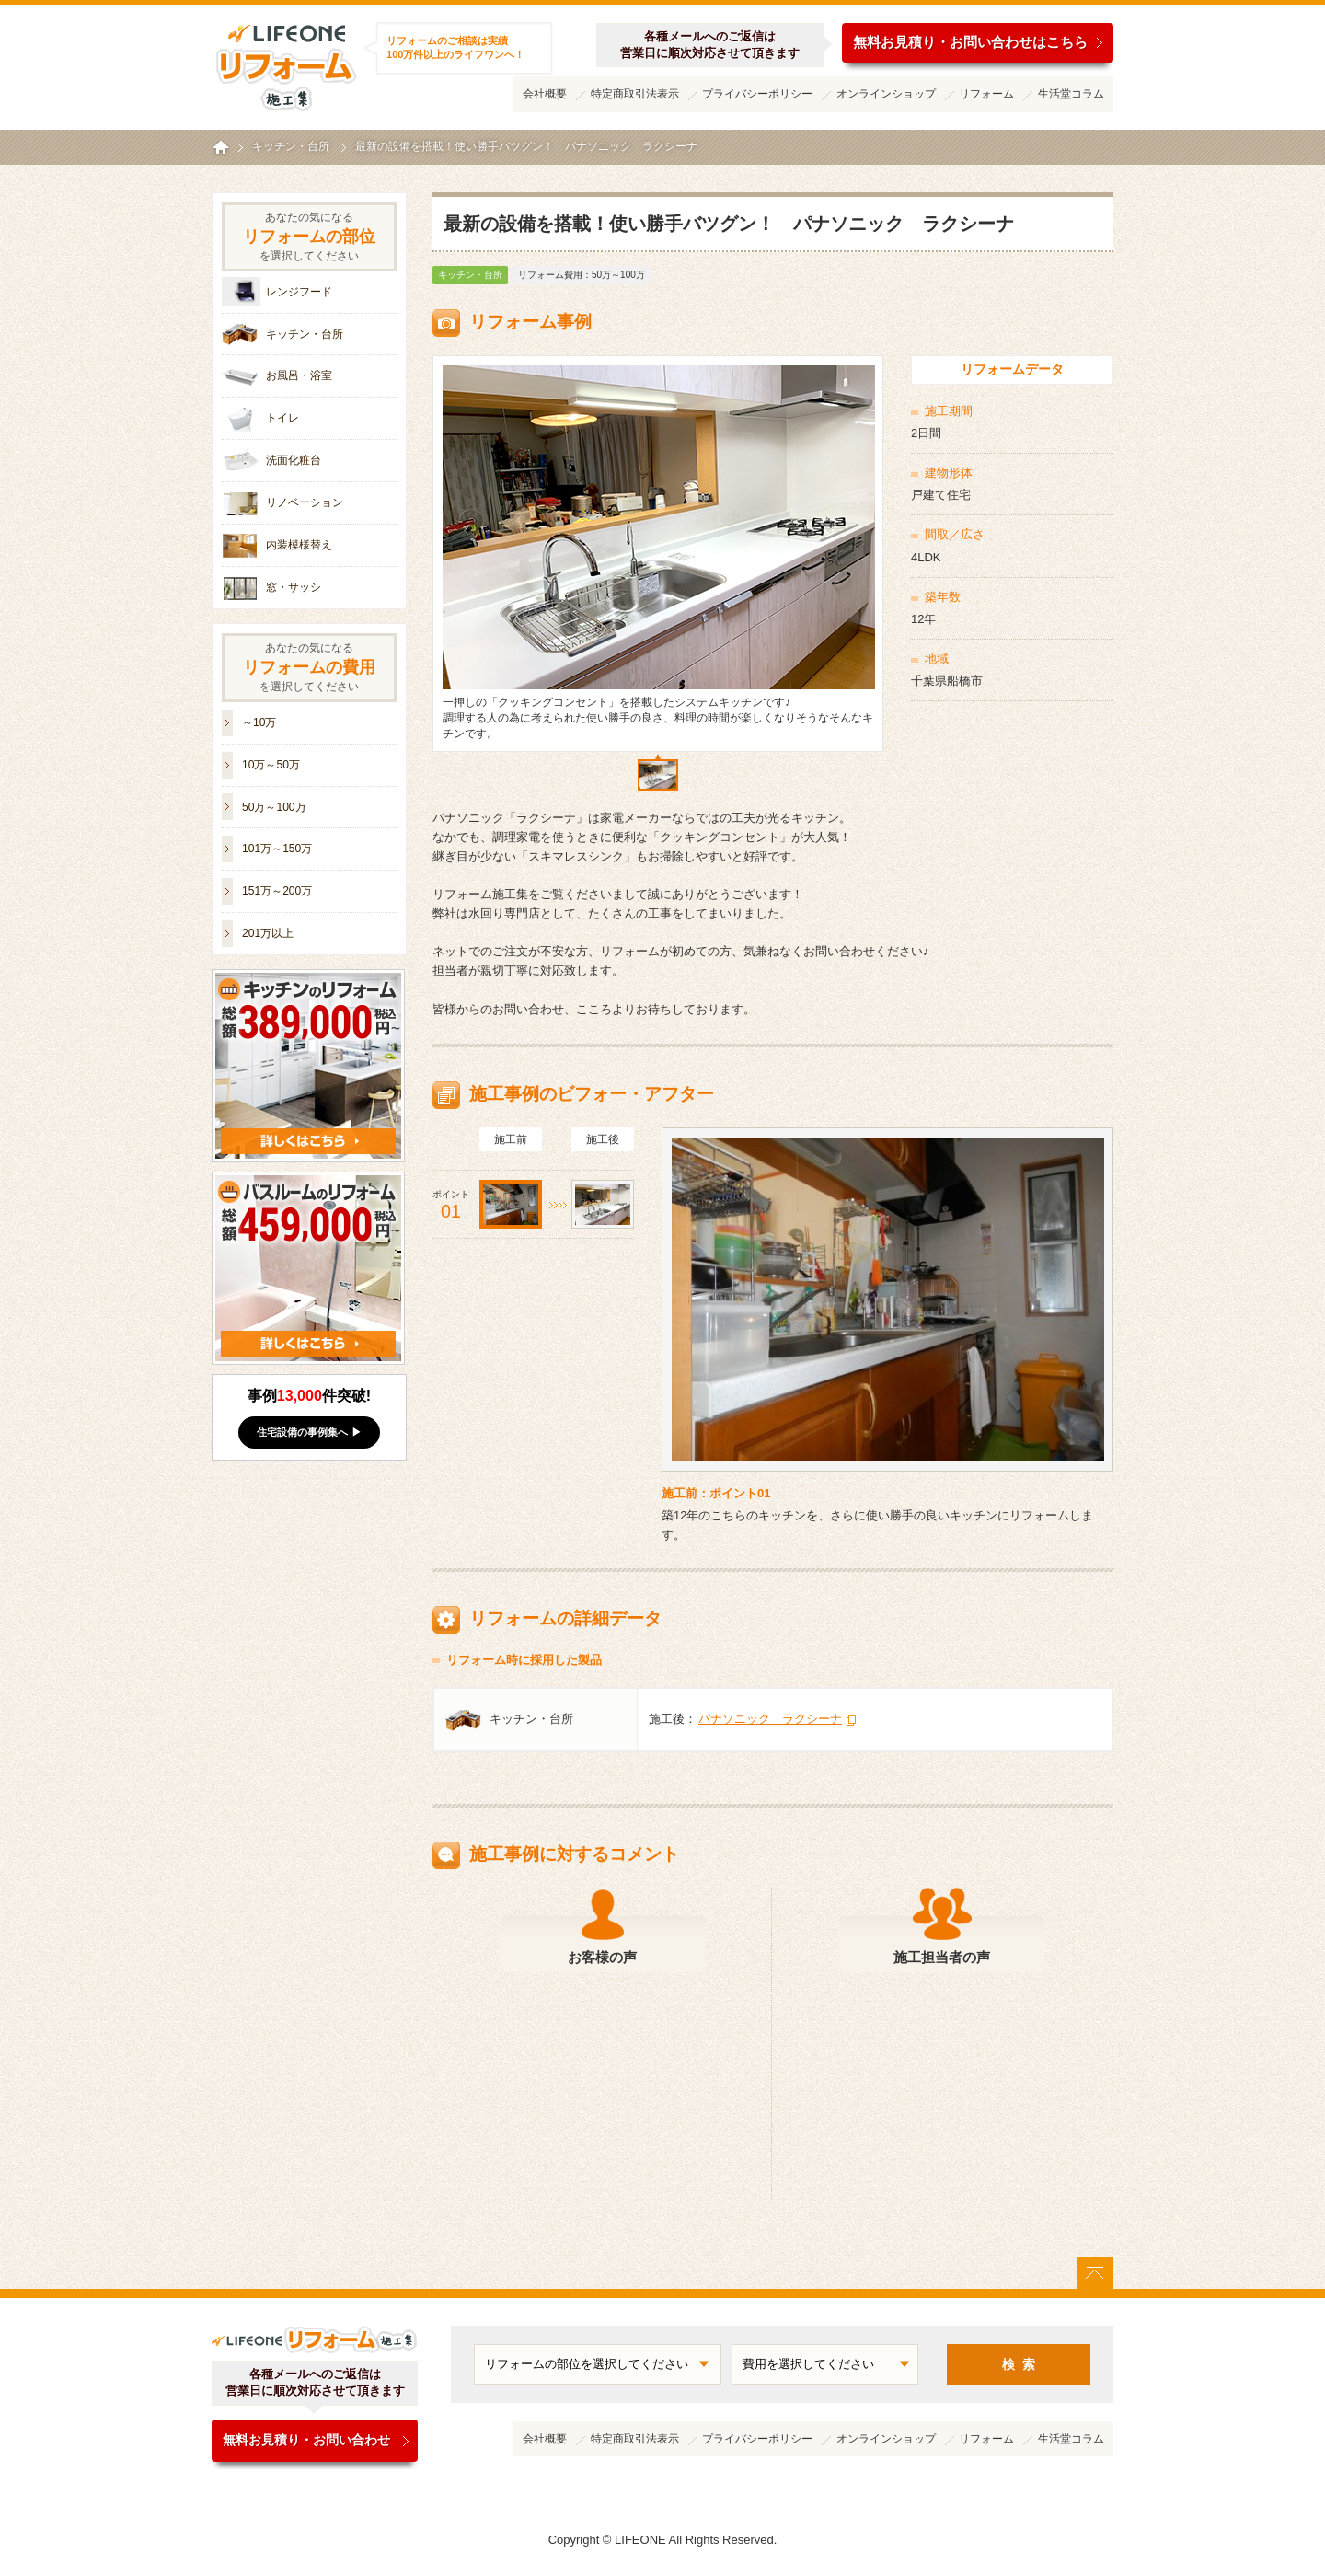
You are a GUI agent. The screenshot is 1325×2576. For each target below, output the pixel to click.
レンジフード (299, 291)
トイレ (282, 417)
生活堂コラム (1071, 93)
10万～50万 (271, 764)
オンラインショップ (886, 93)
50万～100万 (274, 807)
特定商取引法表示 (635, 93)
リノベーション (304, 502)
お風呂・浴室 (299, 375)
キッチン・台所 (470, 275)
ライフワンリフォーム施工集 (285, 64)
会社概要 (545, 93)
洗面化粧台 (293, 460)
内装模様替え (299, 544)
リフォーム (986, 93)
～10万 (259, 722)
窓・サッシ (293, 587)
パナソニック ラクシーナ (770, 1719)
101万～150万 (277, 848)
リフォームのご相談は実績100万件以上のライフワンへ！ (455, 47)
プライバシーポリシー (757, 93)
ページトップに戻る (1095, 2273)
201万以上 (268, 933)
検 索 (1018, 2364)
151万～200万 (277, 890)
